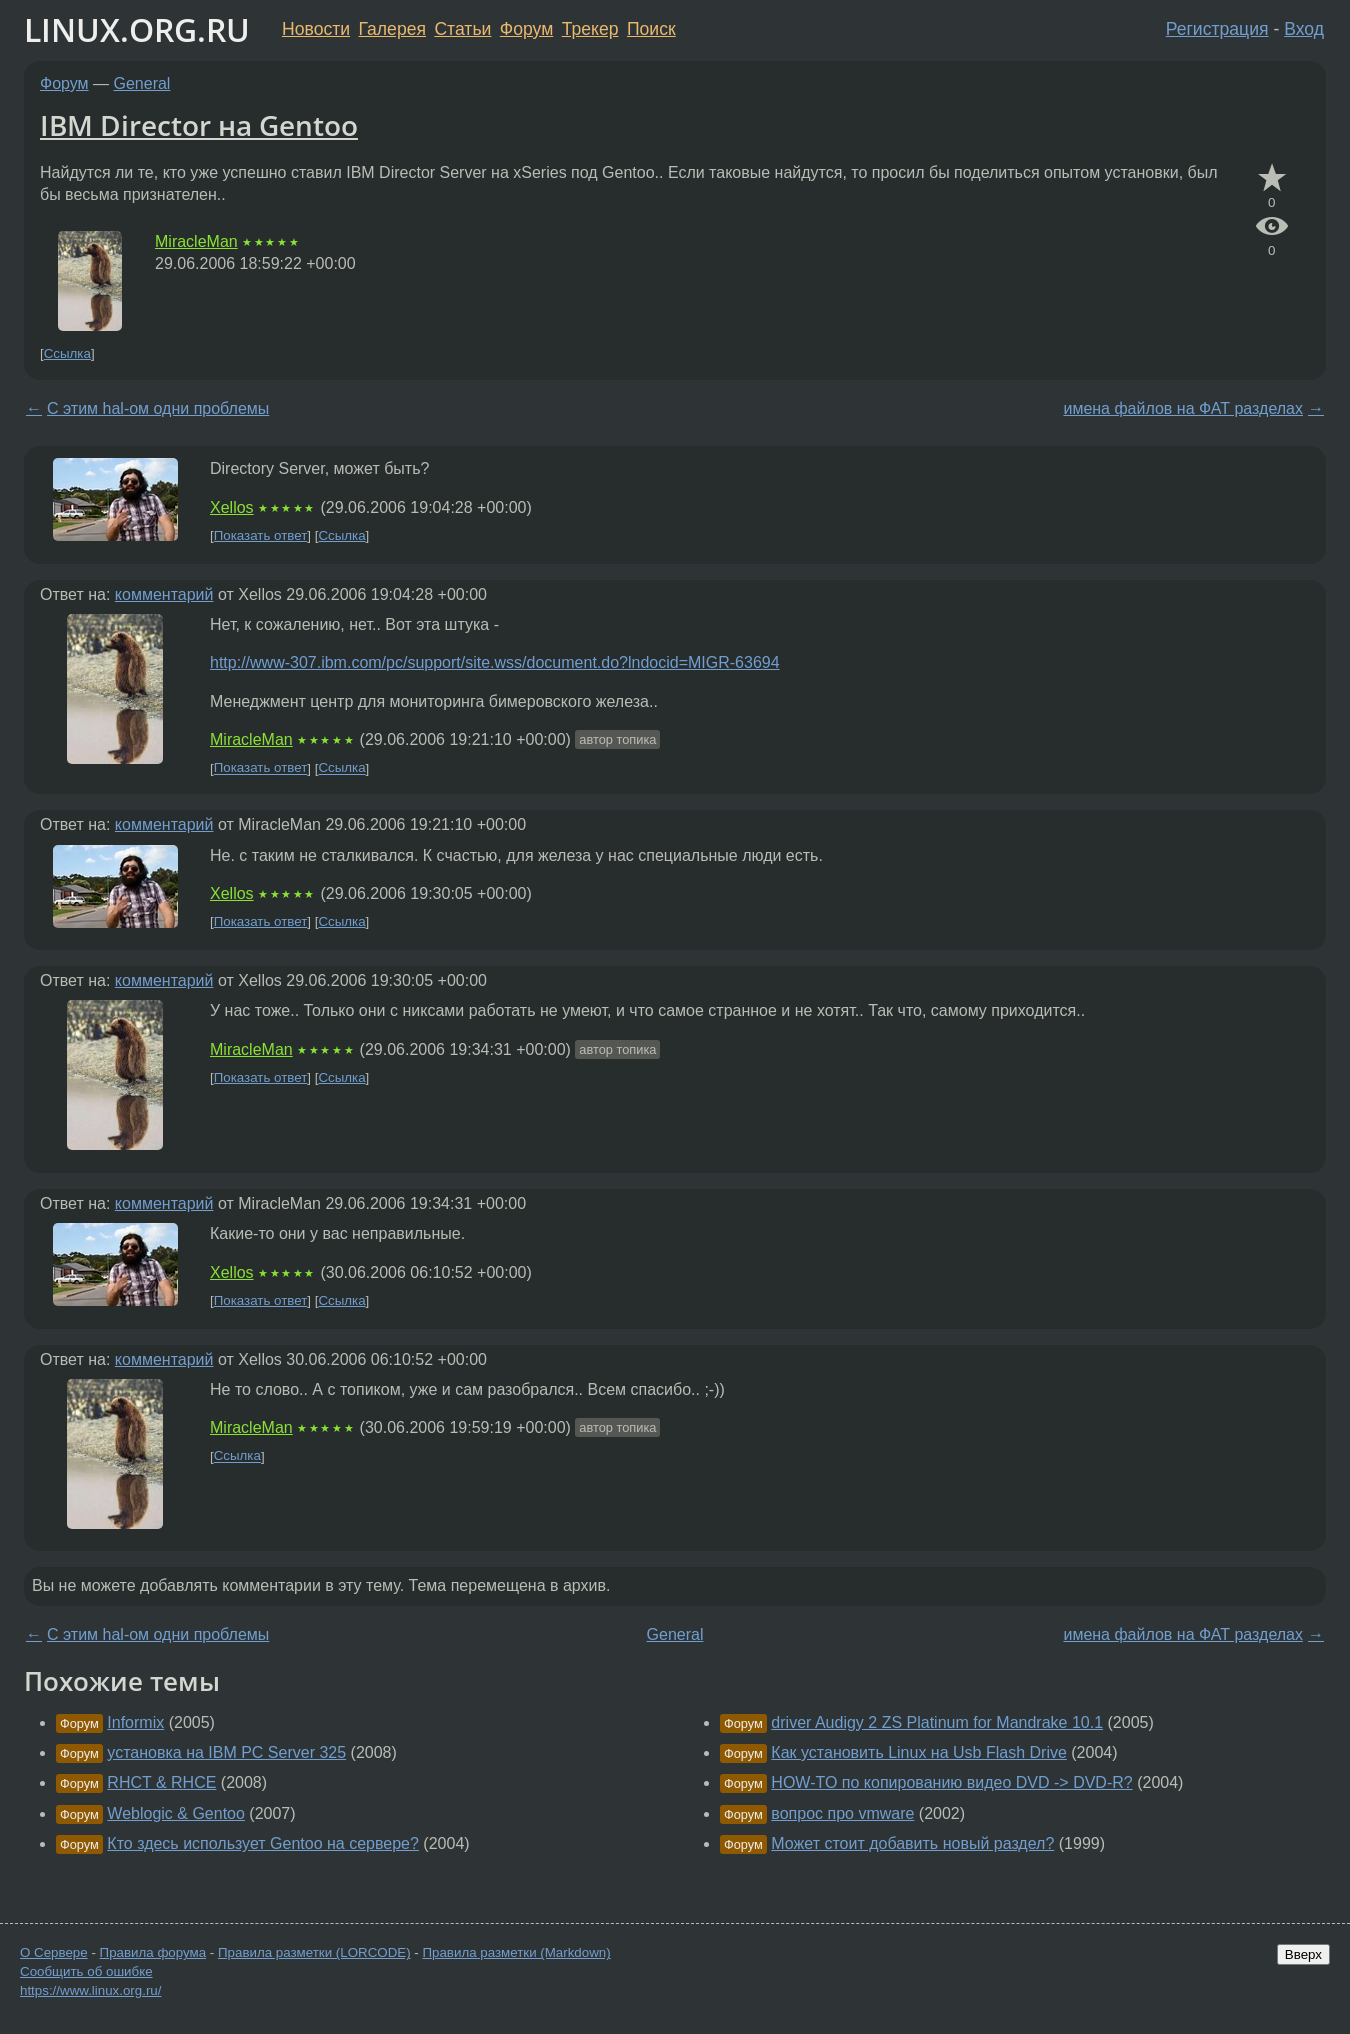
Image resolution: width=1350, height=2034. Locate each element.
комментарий (164, 594)
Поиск (651, 29)
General (142, 83)
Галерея (392, 29)
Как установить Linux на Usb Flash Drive (919, 1752)
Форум (526, 29)
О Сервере (54, 1952)
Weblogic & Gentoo (176, 1813)
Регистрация (1217, 29)
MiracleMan (196, 241)
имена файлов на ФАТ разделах (1183, 408)
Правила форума (153, 1952)
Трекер (590, 29)
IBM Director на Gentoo (199, 125)
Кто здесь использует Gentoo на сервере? (263, 1843)
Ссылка (67, 353)
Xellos (232, 507)
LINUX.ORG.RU (137, 29)
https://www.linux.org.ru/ (90, 1990)
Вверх (1303, 1954)
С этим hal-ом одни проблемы (158, 408)
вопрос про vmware (842, 1813)
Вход (1304, 29)
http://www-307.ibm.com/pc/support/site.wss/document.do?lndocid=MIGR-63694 (495, 662)
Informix (135, 1722)
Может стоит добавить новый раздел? (912, 1843)
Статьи (462, 29)
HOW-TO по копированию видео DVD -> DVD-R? (951, 1782)
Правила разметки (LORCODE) (314, 1952)
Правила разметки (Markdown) (516, 1952)
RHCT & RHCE (161, 1782)
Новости (316, 29)
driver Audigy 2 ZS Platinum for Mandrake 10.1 (937, 1722)
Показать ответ (261, 535)
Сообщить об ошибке (86, 1971)
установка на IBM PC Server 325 (226, 1752)
